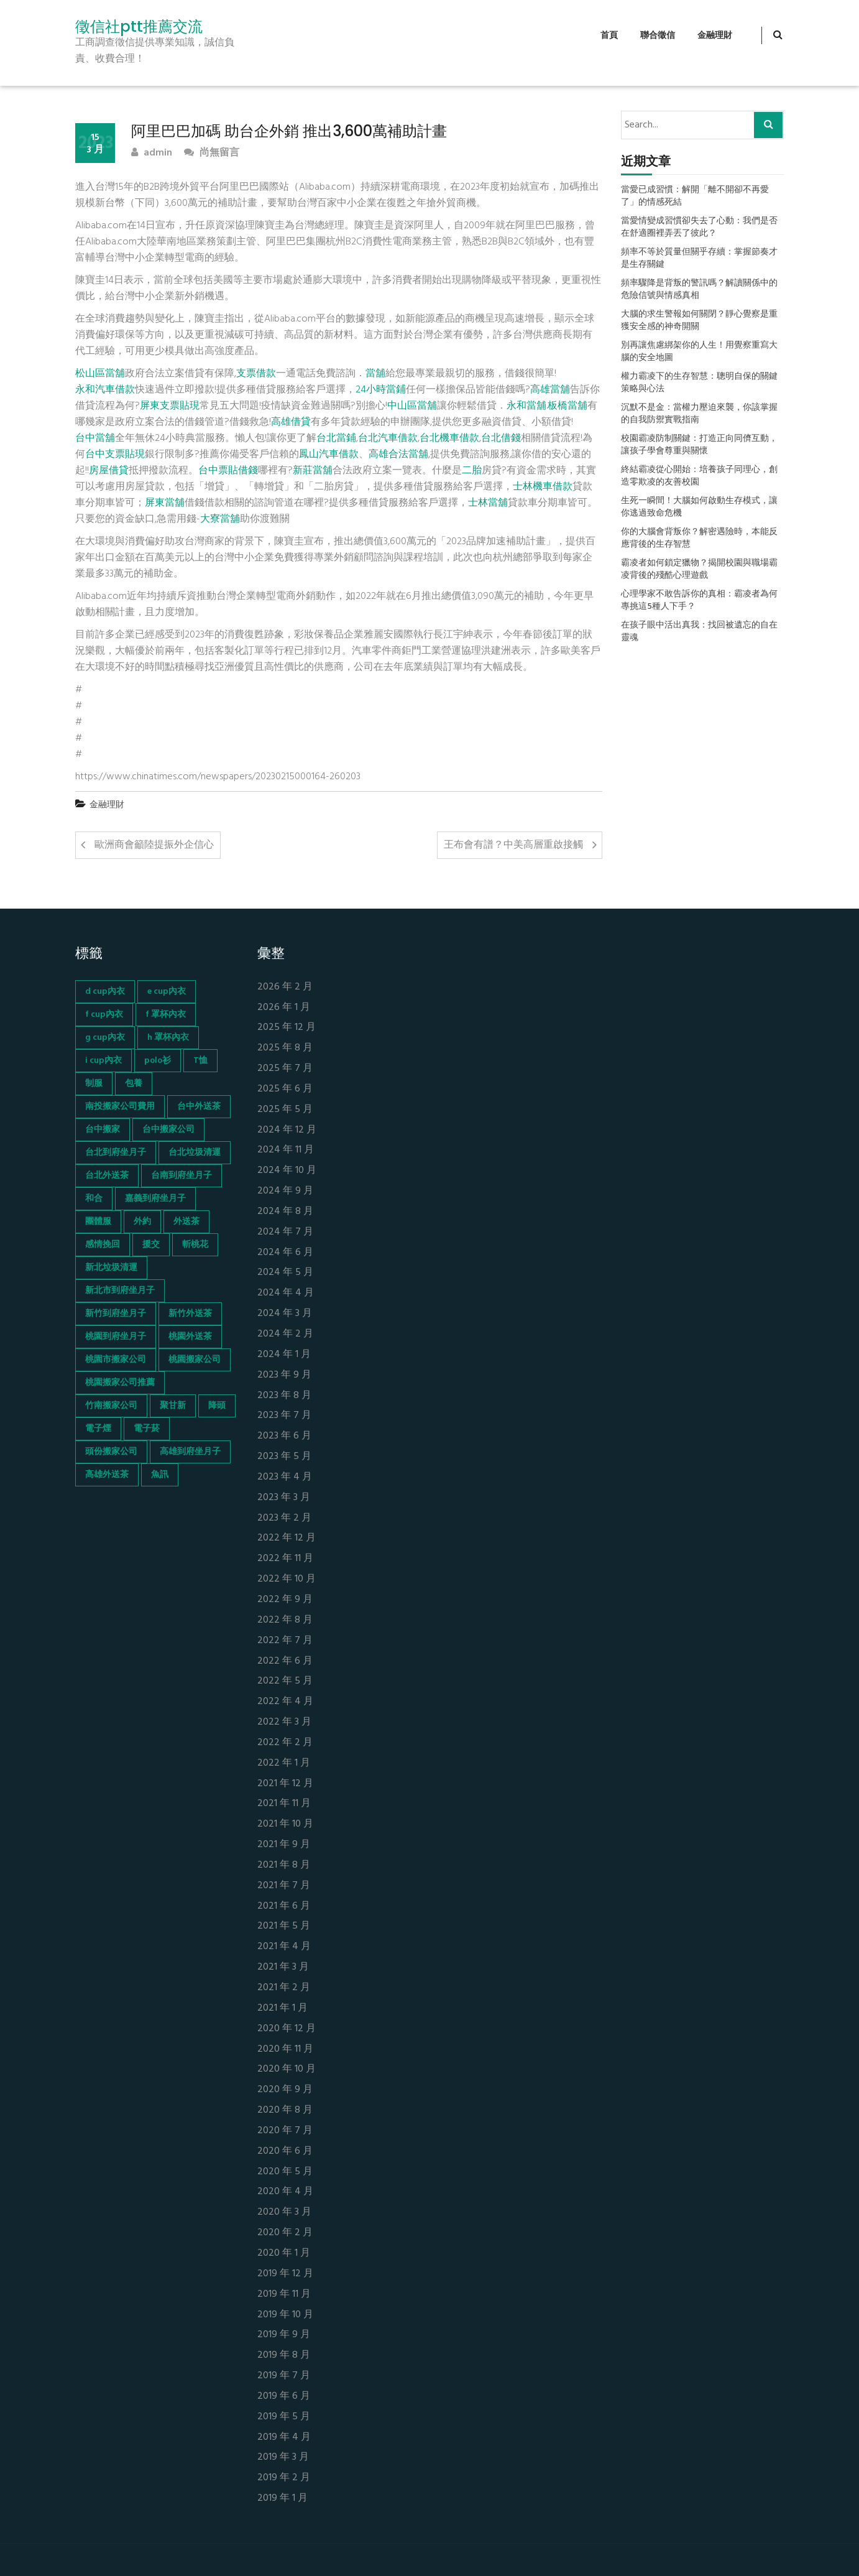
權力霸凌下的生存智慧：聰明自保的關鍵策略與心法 (699, 383)
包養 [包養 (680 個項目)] (133, 1084)
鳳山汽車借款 (329, 455)
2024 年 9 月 (285, 1191)
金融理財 (714, 36)
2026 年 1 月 (283, 1008)
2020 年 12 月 (286, 2029)
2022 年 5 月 (285, 1681)
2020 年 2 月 (285, 2233)
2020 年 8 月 (285, 2110)
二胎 (472, 471)
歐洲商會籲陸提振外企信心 (154, 845)
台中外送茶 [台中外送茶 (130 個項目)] (199, 1107)
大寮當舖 (220, 519)
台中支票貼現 (115, 455)
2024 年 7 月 (285, 1232)
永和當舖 (526, 406)
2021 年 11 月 (284, 1804)
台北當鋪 (336, 438)
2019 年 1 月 (282, 2498)
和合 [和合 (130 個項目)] (94, 1199)
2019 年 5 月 (283, 2417)
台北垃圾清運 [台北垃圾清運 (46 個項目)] (194, 1153)
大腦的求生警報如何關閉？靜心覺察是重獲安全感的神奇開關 (699, 320)
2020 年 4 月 (285, 2192)
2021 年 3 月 (283, 1967)
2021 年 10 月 (285, 1824)
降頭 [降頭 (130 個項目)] (217, 1406)
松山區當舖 (100, 374)
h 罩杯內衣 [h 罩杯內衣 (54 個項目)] (168, 1038)
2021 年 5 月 (283, 1926)
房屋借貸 (109, 471)
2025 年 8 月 (285, 1048)
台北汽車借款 (388, 438)
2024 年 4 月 (285, 1293)
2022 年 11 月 (285, 1559)
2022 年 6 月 (285, 1661)
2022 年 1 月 (283, 1763)
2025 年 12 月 (286, 1028)
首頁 (609, 36)
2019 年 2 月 (283, 2478)
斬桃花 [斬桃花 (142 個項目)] (195, 1245)
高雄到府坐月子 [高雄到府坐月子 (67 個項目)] (190, 1452)
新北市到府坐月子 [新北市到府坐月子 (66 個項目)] (120, 1291)
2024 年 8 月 (285, 1212)
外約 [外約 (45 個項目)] (142, 1222)
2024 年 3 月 (284, 1314)
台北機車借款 (449, 438)
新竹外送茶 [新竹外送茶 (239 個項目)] (190, 1314)
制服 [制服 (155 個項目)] (94, 1084)
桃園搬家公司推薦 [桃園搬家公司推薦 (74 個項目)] (120, 1383)
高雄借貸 (291, 422)
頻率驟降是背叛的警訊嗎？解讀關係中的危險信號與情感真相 (699, 289)
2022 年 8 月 (285, 1620)
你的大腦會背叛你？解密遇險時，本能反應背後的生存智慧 (699, 538)
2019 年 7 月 (283, 2376)
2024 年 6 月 (285, 1253)
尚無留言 (211, 153)
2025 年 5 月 (285, 1110)
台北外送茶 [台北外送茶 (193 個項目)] (107, 1176)
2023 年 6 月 (284, 1436)
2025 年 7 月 (285, 1069)
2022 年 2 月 (285, 1743)
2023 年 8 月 (284, 1396)
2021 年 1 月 (282, 2008)
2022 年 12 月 (286, 1538)
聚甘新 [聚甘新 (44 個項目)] (173, 1406)
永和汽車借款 (105, 390)
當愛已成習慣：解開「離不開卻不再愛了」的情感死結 (695, 196)
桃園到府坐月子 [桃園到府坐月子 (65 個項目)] (115, 1337)
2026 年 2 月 (285, 987)
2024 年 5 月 (285, 1273)
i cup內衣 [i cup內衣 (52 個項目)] (103, 1061)
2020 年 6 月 (285, 2151)
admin (151, 153)
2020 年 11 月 (285, 2049)
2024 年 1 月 (284, 1355)
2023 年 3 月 (283, 1498)
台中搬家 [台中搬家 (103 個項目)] (102, 1130)
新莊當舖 (313, 471)
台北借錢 (501, 438)
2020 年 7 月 (285, 2131)
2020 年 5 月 (285, 2172)
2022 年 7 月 (285, 1641)
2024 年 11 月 (285, 1150)
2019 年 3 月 (283, 2457)
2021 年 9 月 (283, 1845)
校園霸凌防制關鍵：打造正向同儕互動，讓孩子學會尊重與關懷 (699, 445)
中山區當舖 (412, 406)
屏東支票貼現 (170, 406)
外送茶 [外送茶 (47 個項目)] (186, 1222)
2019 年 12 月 (285, 2274)
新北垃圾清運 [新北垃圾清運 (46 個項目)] (111, 1268)
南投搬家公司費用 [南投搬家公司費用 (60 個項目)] (120, 1107)
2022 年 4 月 (285, 1702)
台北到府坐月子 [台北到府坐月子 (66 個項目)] (115, 1153)
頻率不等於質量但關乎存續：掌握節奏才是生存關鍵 (699, 258)
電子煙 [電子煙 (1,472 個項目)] (98, 1429)
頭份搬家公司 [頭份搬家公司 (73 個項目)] (111, 1452)
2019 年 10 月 (285, 2315)
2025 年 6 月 (285, 1089)
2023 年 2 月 (284, 1518)
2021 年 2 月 (283, 1988)
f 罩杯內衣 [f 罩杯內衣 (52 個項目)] (165, 1015)
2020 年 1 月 (283, 2253)
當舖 (375, 374)
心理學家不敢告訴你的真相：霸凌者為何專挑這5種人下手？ (699, 600)
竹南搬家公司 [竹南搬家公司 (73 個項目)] (111, 1406)
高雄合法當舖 (398, 455)
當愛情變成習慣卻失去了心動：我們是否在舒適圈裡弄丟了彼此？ (699, 227)
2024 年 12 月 (286, 1130)
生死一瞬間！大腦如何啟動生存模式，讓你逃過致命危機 (699, 507)
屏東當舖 (165, 503)
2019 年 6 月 (283, 2396)
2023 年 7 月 (284, 1416)
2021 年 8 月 (283, 1865)
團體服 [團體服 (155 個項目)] (98, 1222)
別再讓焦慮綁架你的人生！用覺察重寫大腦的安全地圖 (699, 352)
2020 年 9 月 (285, 2090)
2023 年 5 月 (284, 1457)
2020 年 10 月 (286, 2069)
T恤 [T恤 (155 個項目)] (200, 1061)
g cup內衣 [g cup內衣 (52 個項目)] (105, 1038)
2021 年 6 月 (283, 1906)
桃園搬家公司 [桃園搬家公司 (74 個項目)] (194, 1360)
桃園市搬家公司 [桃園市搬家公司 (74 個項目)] (115, 1360)
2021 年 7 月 (283, 1886)
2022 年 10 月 (286, 1579)
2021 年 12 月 (285, 1784)
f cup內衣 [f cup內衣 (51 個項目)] (104, 1015)
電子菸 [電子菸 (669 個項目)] (147, 1429)
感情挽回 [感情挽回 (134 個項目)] (102, 1245)
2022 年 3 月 (284, 1722)
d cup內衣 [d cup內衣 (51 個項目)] (105, 992)
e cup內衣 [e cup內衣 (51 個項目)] (166, 992)
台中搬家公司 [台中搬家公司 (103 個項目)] (168, 1130)
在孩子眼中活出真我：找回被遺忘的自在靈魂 (699, 631)
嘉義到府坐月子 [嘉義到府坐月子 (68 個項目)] (155, 1199)
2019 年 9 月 (283, 2335)
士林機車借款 (542, 487)
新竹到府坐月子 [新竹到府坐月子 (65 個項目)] (115, 1314)
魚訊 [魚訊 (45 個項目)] (159, 1475)
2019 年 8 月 (283, 2355)
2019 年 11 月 (284, 2294)
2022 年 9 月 (285, 1600)
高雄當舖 (550, 390)
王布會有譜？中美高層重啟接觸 (513, 845)
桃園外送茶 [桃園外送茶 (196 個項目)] (190, 1337)
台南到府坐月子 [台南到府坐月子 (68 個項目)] (181, 1176)
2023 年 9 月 (284, 1375)
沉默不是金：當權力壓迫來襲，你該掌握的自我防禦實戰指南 (699, 414)
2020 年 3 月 (284, 2212)
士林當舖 (488, 503)
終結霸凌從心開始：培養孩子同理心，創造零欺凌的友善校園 (699, 476)
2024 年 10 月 (286, 1171)
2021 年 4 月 (284, 1947)
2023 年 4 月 (284, 1477)
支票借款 (256, 374)
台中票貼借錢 (228, 471)
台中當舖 (95, 438)
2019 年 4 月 (284, 2437)
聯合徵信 (657, 36)
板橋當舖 (567, 406)
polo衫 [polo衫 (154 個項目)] (157, 1061)
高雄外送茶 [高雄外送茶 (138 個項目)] (107, 1475)
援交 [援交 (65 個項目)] (151, 1245)
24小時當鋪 (381, 390)
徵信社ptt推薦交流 (139, 27)
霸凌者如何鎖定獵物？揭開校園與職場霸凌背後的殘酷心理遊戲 (699, 569)
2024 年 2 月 (285, 1334)
